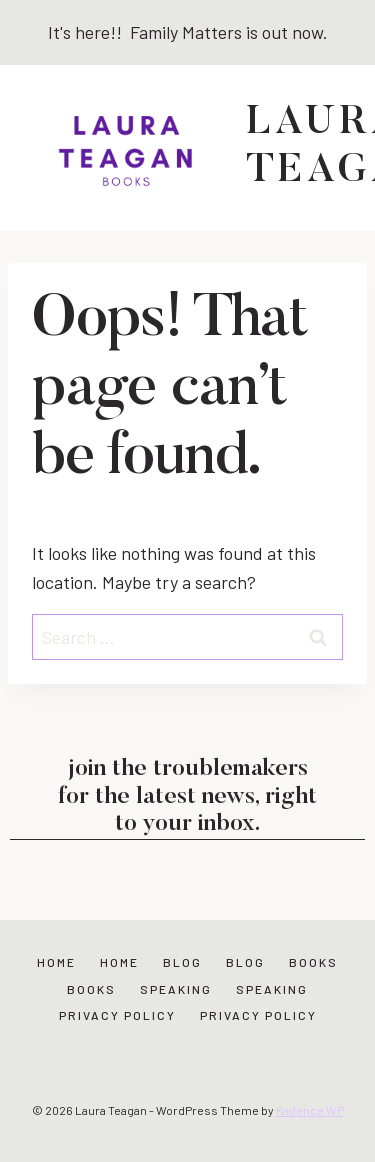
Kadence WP (310, 1110)
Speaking (176, 989)
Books (313, 962)
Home (56, 962)
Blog (182, 962)
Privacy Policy (117, 1015)
